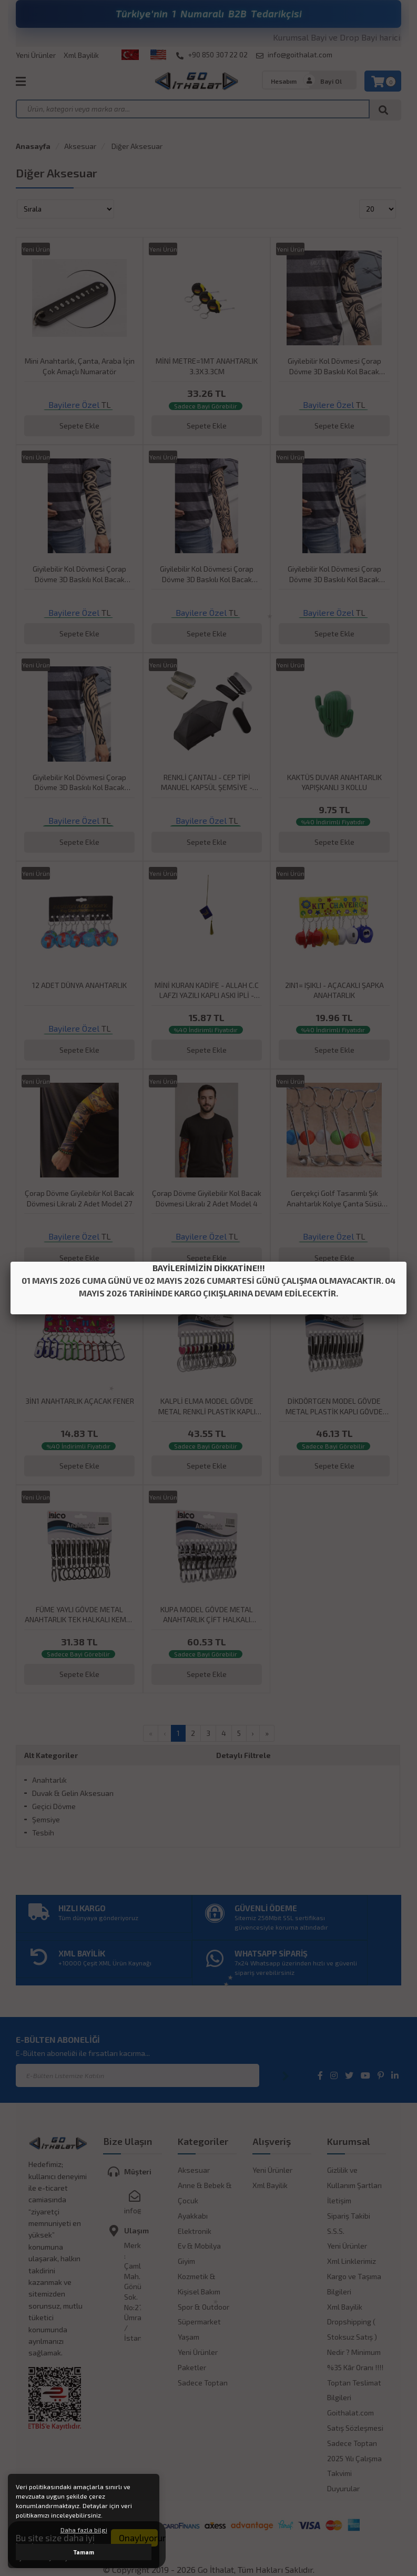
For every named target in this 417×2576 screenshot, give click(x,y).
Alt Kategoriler (51, 1755)
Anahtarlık (49, 1779)
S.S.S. (335, 2230)
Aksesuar (80, 146)
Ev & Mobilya (199, 2245)
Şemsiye (46, 1819)
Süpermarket (199, 2321)
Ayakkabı (193, 2215)
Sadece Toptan (203, 2382)
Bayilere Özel (73, 405)
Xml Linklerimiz (351, 2261)
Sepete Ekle (79, 425)
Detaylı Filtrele (243, 1755)
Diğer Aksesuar (136, 146)
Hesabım (284, 81)
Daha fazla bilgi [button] (83, 2529)
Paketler (192, 2367)
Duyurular (343, 2488)
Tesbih (43, 1832)
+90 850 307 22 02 (212, 54)
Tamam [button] (84, 2552)
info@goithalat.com (294, 54)
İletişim (339, 2200)
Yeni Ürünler (36, 55)
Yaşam (188, 2336)
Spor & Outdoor (203, 2306)
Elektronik (194, 2230)
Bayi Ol (331, 81)
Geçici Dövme (54, 1806)
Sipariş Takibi (348, 2215)
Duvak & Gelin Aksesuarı (73, 1793)
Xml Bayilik (81, 55)
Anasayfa (33, 146)
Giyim (186, 2261)
